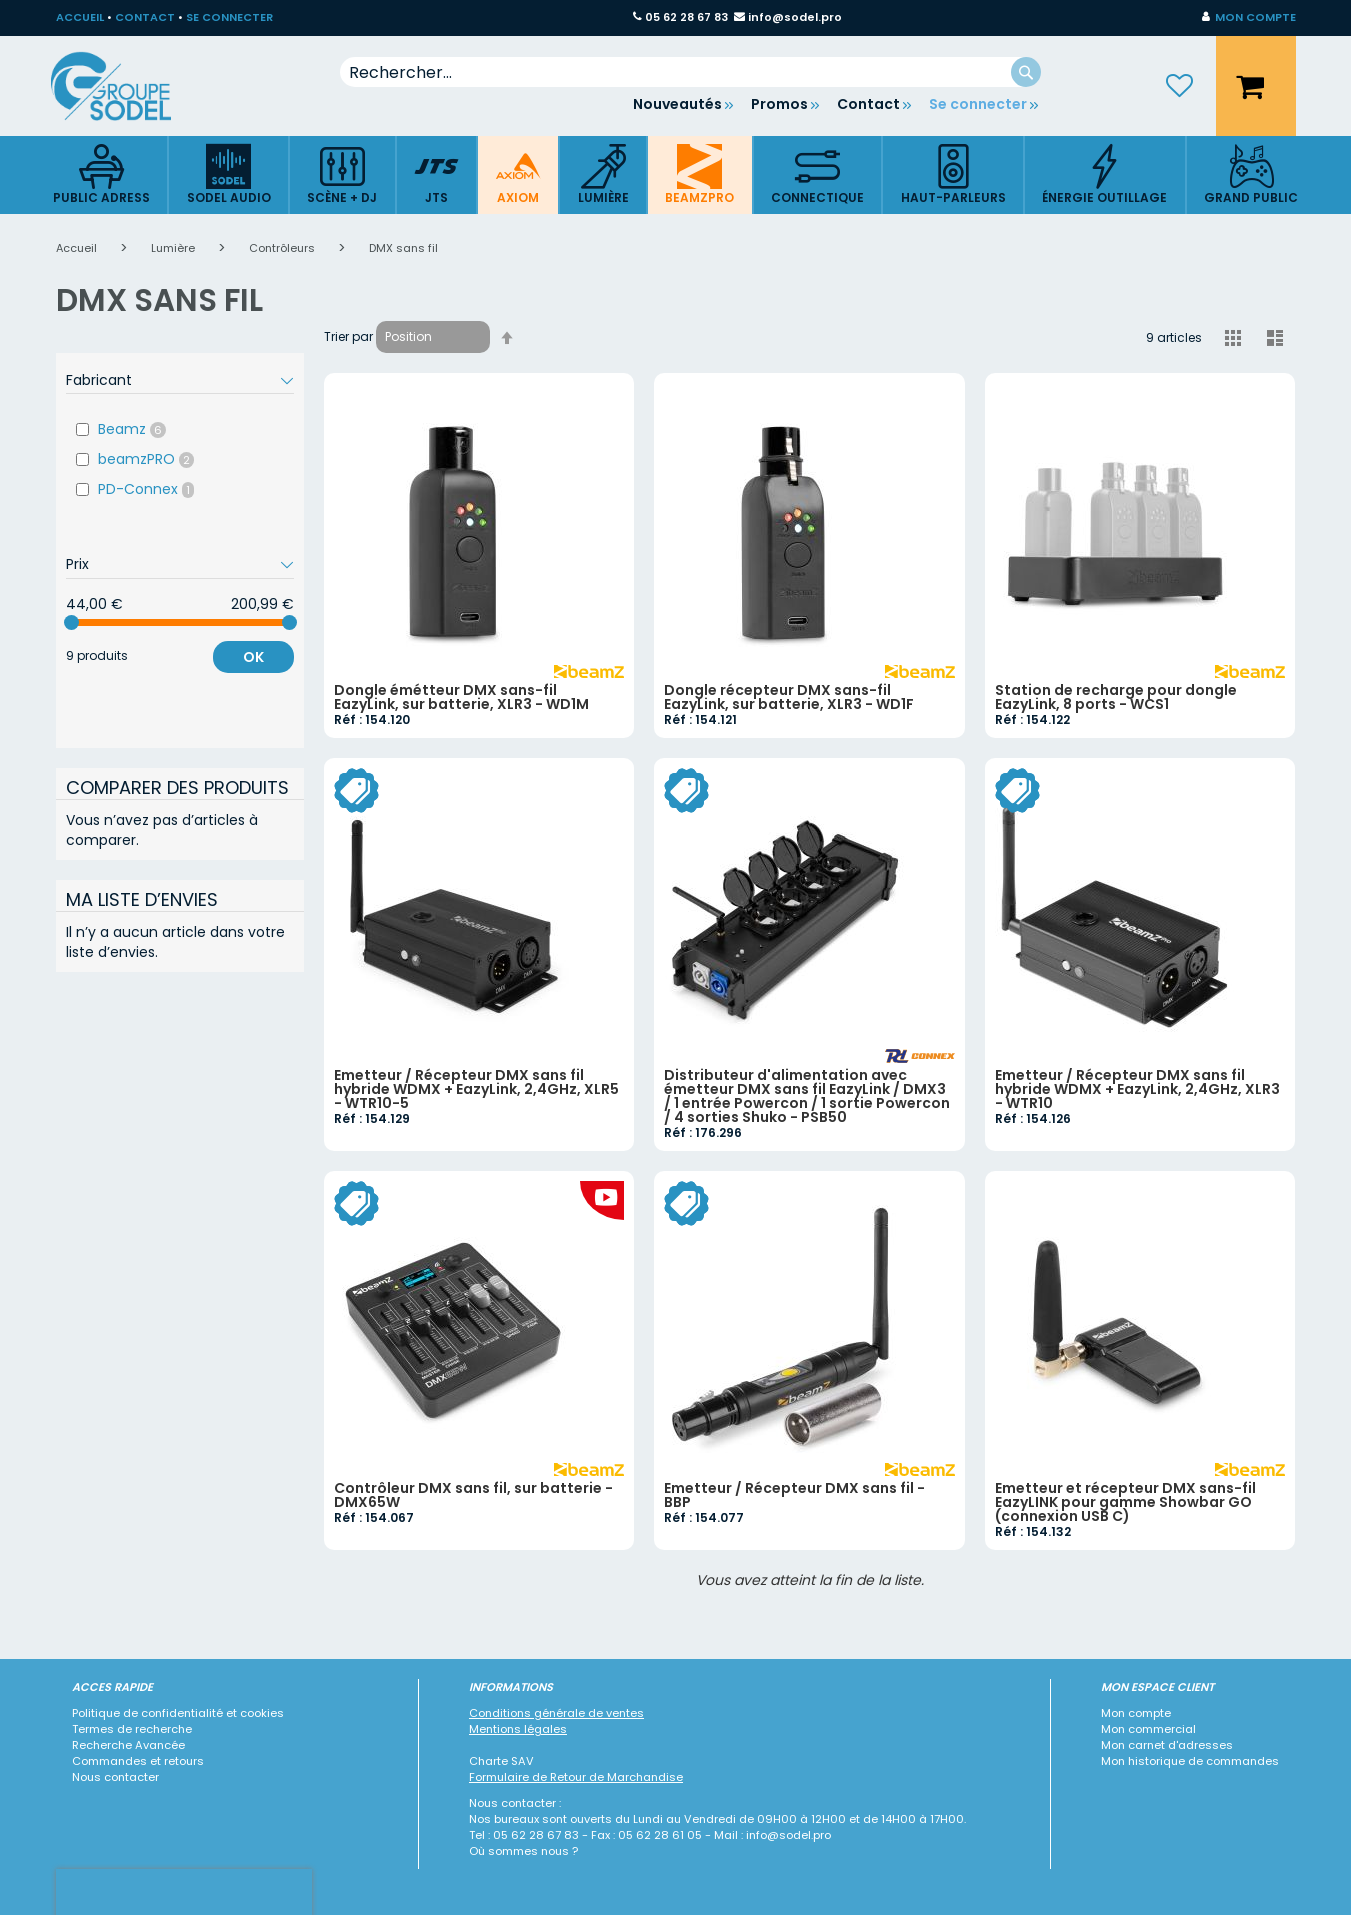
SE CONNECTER (229, 17)
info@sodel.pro (795, 17)
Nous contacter (115, 1777)
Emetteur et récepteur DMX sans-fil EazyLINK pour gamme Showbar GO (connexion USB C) (1125, 1502)
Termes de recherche (132, 1729)
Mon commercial (1148, 1729)
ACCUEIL (80, 17)
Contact (868, 104)
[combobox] (690, 72)
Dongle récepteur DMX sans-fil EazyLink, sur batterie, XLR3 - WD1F (789, 697)
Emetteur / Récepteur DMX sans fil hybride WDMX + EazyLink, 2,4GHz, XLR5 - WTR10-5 (476, 1089)
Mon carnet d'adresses (1167, 1745)
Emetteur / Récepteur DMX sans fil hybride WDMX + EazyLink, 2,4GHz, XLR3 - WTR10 (1137, 1089)
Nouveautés (677, 104)
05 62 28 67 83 (686, 17)
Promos (779, 104)
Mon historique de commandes (1190, 1761)
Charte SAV (501, 1761)
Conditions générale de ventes (556, 1713)
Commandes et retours (138, 1761)
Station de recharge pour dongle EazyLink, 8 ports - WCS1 (1116, 697)
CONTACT (145, 17)
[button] (1249, 18)
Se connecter (978, 104)
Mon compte (1136, 1713)
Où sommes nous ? (523, 1851)
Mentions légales (518, 1729)
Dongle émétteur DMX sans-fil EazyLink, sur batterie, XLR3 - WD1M (461, 697)
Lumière (174, 248)
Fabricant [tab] (99, 380)
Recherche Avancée (128, 1745)
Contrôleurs (283, 248)
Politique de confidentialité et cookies (178, 1713)
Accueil (78, 248)
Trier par (348, 336)
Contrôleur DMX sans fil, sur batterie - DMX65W (473, 1495)
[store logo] (126, 86)
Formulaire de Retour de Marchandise (576, 1777)
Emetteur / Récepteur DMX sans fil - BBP (794, 1495)
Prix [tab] (77, 564)
